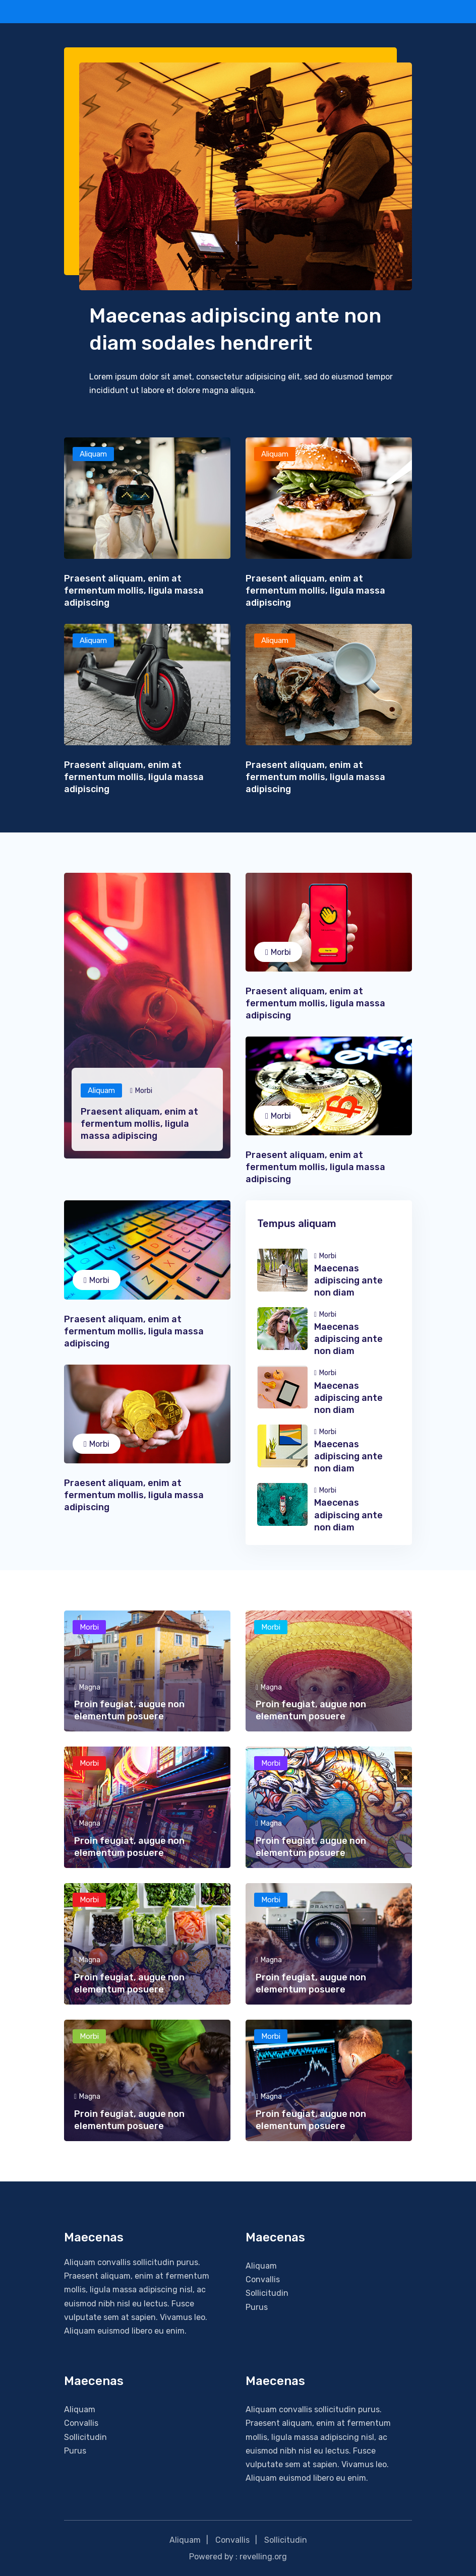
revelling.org (263, 2556)
